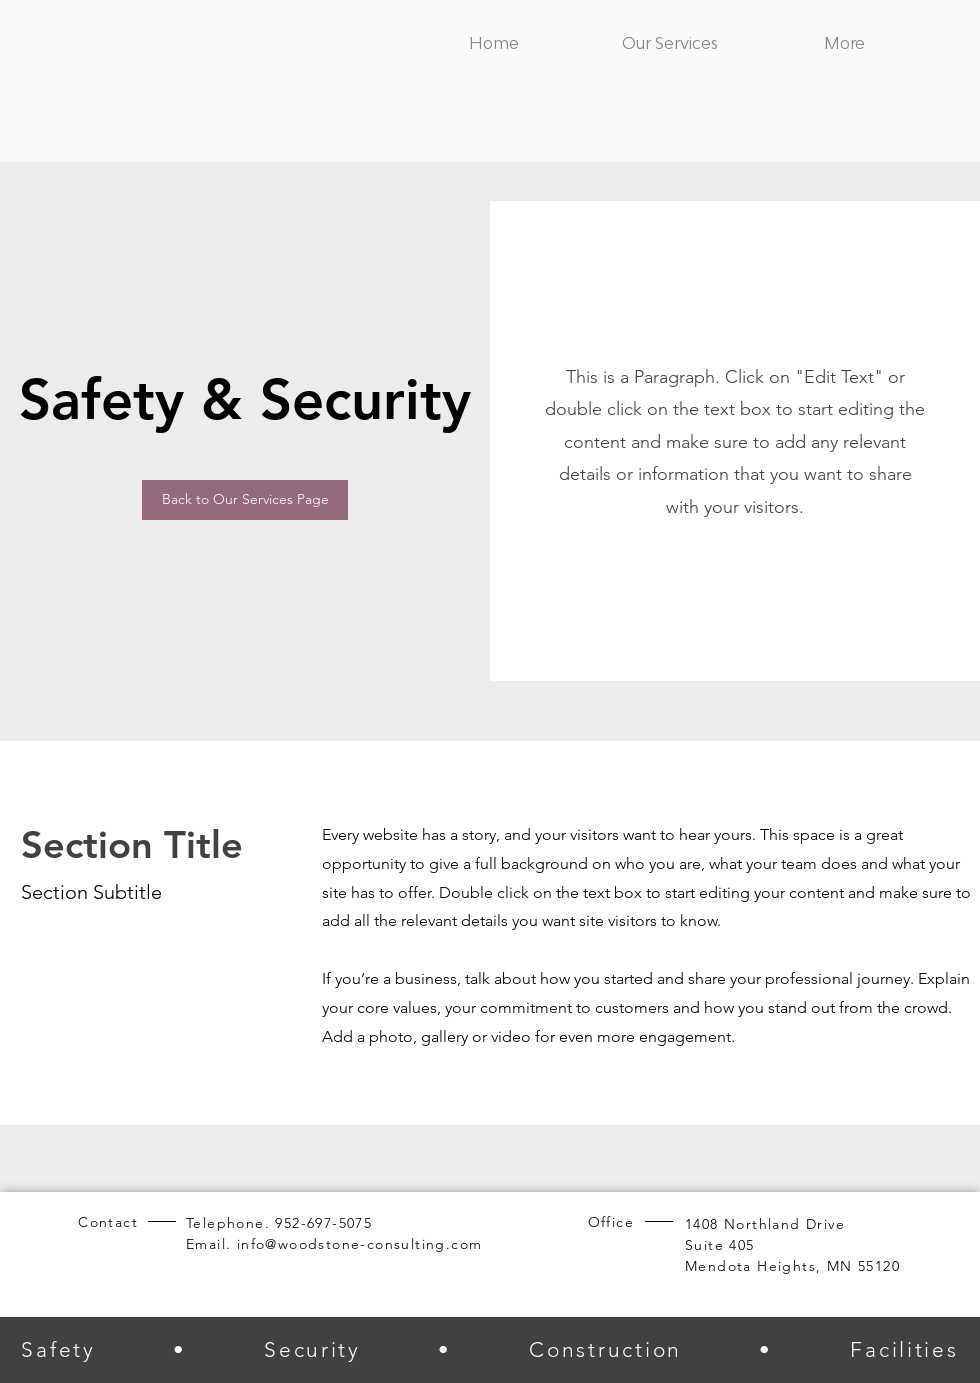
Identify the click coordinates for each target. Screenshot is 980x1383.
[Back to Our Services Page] (245, 500)
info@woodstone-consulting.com (360, 1244)
